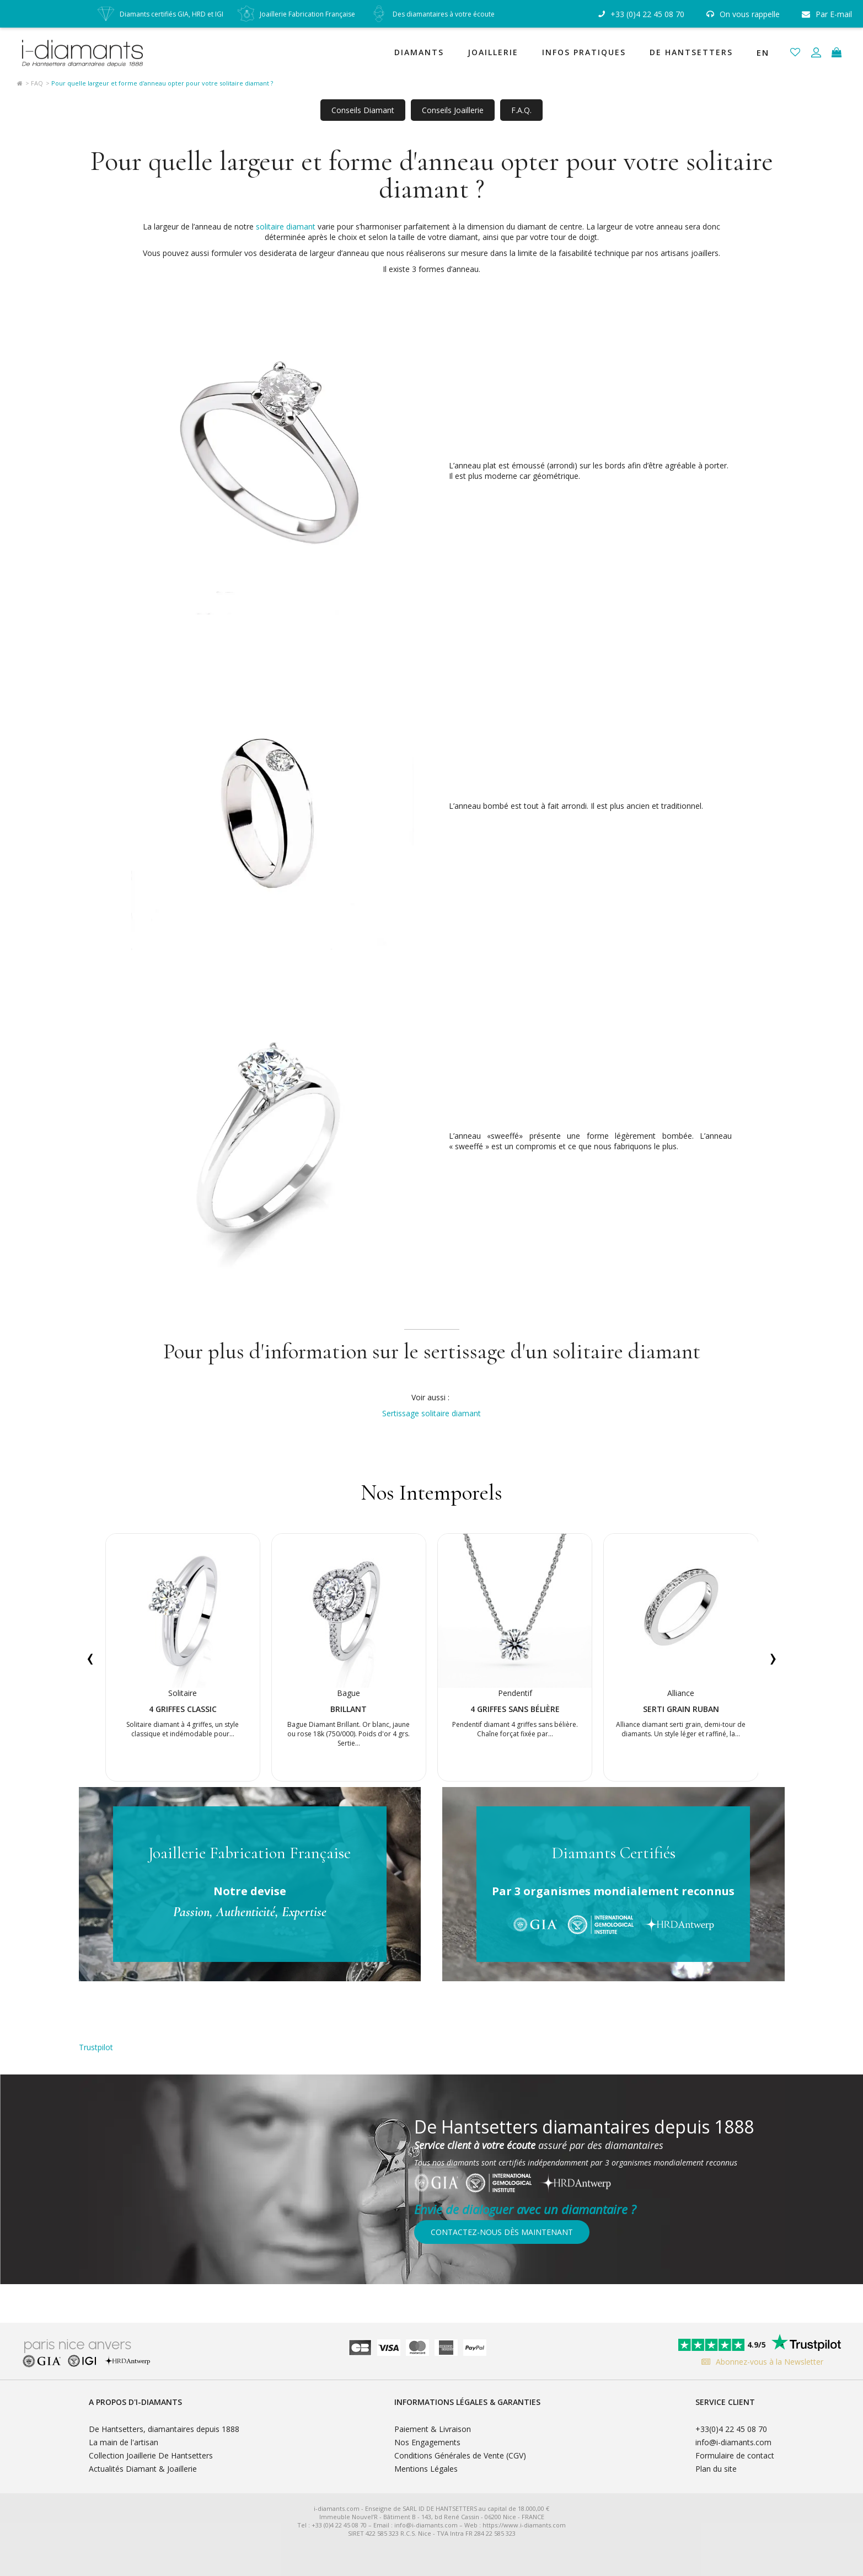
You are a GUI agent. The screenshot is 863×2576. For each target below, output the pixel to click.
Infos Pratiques (584, 52)
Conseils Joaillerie (453, 110)
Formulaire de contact (734, 2455)
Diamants (419, 52)
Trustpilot (96, 2047)
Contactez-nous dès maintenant (502, 2232)
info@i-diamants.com (733, 2442)
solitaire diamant (285, 226)
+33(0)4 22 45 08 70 (731, 2429)
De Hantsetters (691, 52)
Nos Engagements (427, 2442)
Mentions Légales (426, 2468)
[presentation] (90, 1657)
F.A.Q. (521, 110)
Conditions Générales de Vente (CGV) (460, 2455)
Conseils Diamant (362, 110)
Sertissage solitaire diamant (431, 1413)
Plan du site (716, 2468)
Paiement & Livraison (432, 2429)
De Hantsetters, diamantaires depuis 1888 (164, 2429)
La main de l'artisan (123, 2442)
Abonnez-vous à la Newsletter (759, 2361)
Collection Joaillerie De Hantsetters (151, 2455)
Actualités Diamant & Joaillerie (143, 2468)
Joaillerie (493, 52)
